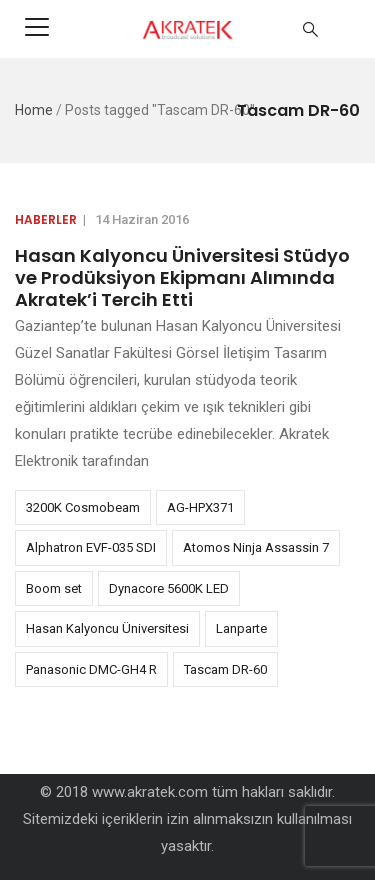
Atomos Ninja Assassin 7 (256, 547)
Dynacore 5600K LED (169, 588)
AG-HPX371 (200, 507)
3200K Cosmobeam (83, 507)
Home (34, 110)
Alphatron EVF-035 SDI (91, 547)
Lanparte (241, 628)
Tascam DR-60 (225, 669)
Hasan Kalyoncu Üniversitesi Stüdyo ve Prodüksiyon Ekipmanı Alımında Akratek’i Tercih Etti (182, 277)
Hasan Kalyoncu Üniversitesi (107, 628)
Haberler (46, 219)
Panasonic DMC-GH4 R (91, 669)
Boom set (54, 588)
